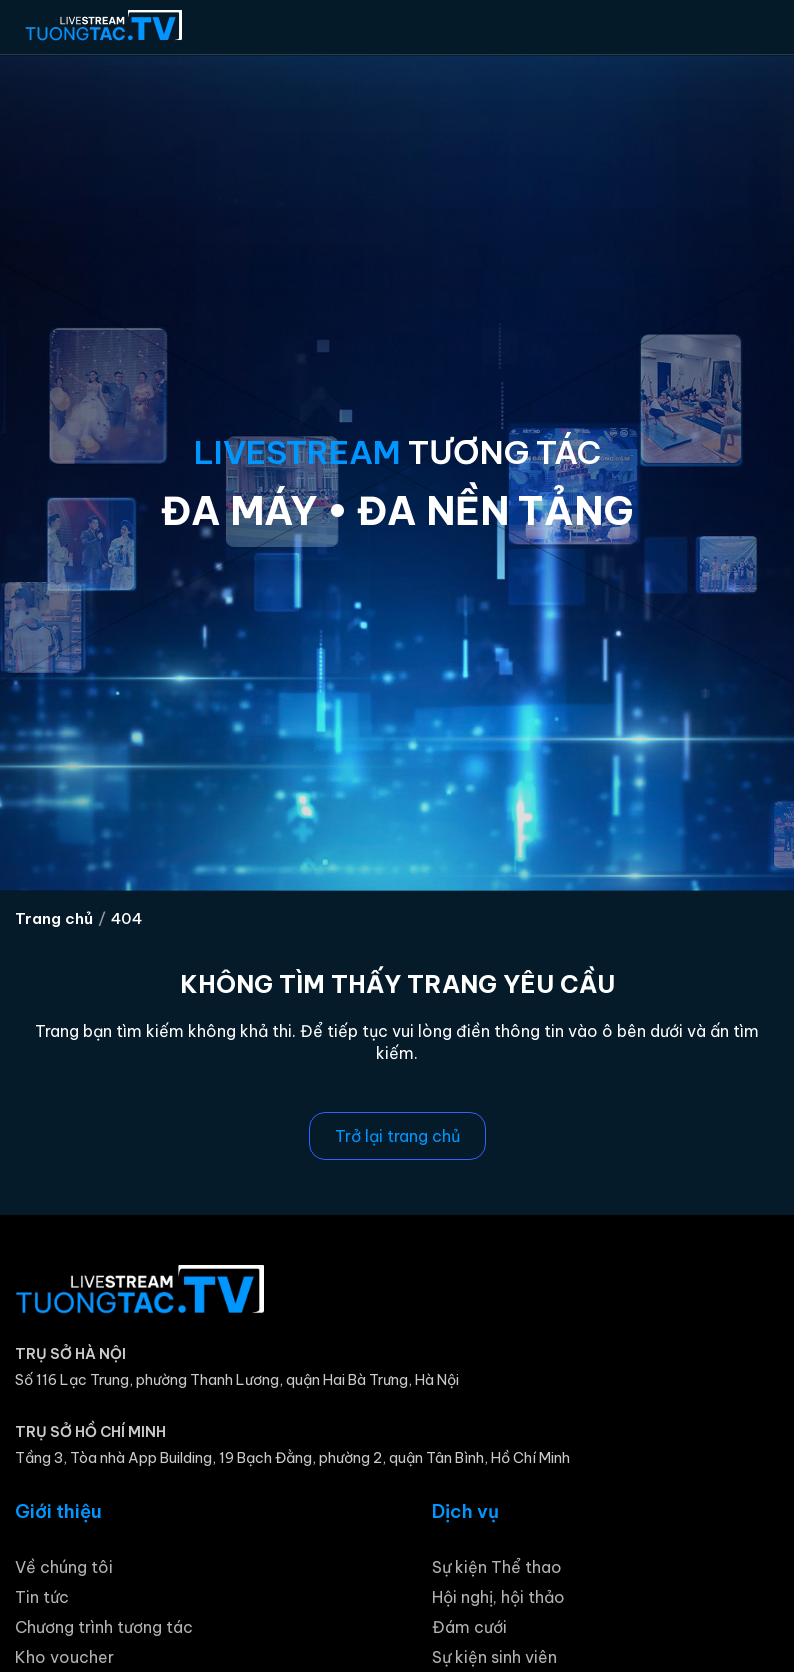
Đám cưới (469, 1627)
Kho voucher (64, 1657)
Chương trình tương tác (104, 1627)
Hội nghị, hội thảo (498, 1597)
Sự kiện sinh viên (494, 1657)
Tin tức (42, 1597)
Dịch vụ (465, 1511)
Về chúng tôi (64, 1567)
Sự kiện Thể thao (497, 1567)
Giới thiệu (58, 1511)
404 (126, 918)
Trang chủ (54, 918)
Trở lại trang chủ (397, 1136)
